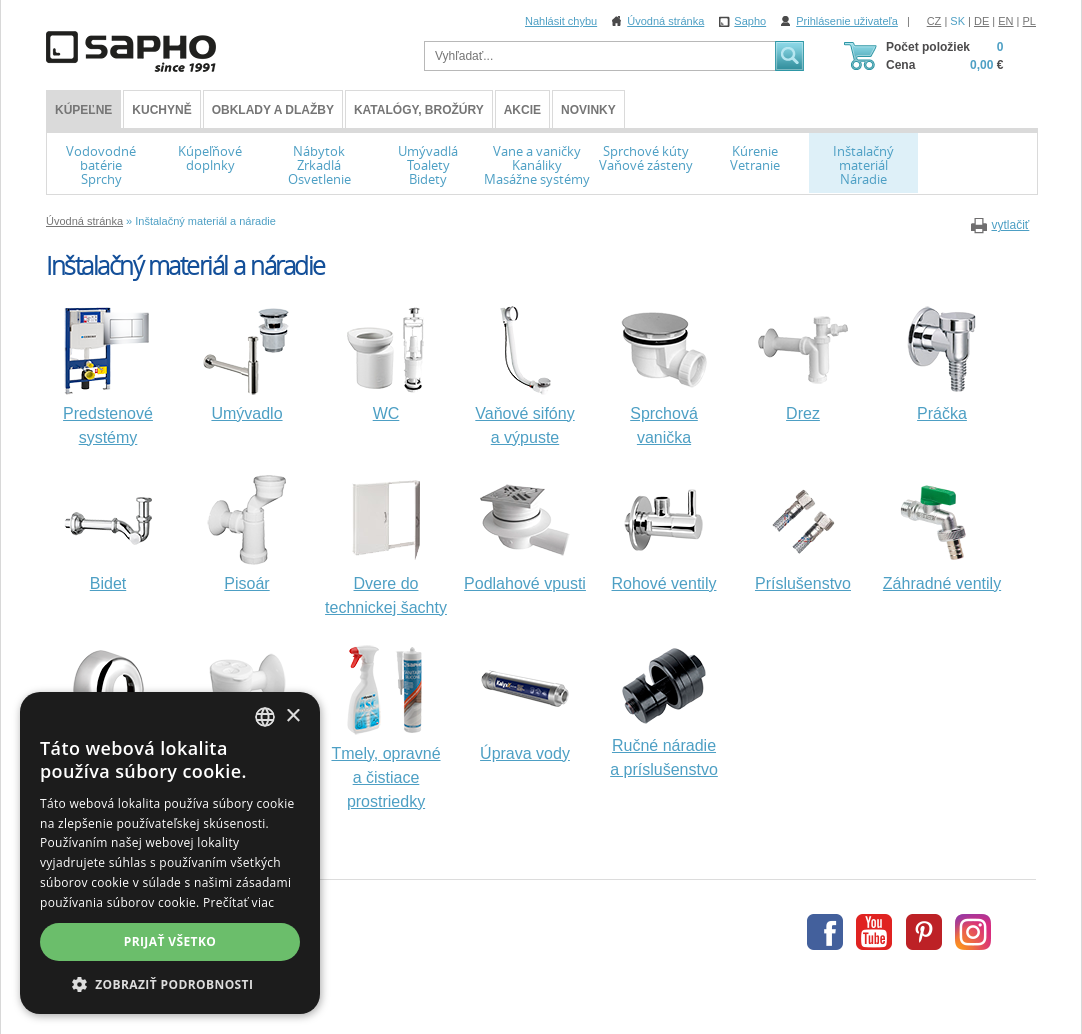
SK (957, 21)
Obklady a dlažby (273, 110)
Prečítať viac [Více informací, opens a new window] (238, 902)
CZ (934, 21)
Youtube (874, 932)
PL (1029, 21)
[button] (170, 984)
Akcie (522, 110)
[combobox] (265, 717)
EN (1005, 21)
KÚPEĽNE (83, 110)
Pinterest (924, 932)
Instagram (973, 932)
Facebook (825, 932)
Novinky (588, 110)
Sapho (750, 21)
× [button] (292, 716)
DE (981, 21)
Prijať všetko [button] (170, 941)
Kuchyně (161, 110)
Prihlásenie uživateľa (847, 21)
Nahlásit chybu (561, 21)
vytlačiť (1010, 225)
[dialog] (170, 853)
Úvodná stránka (665, 21)
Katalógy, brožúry (419, 110)
